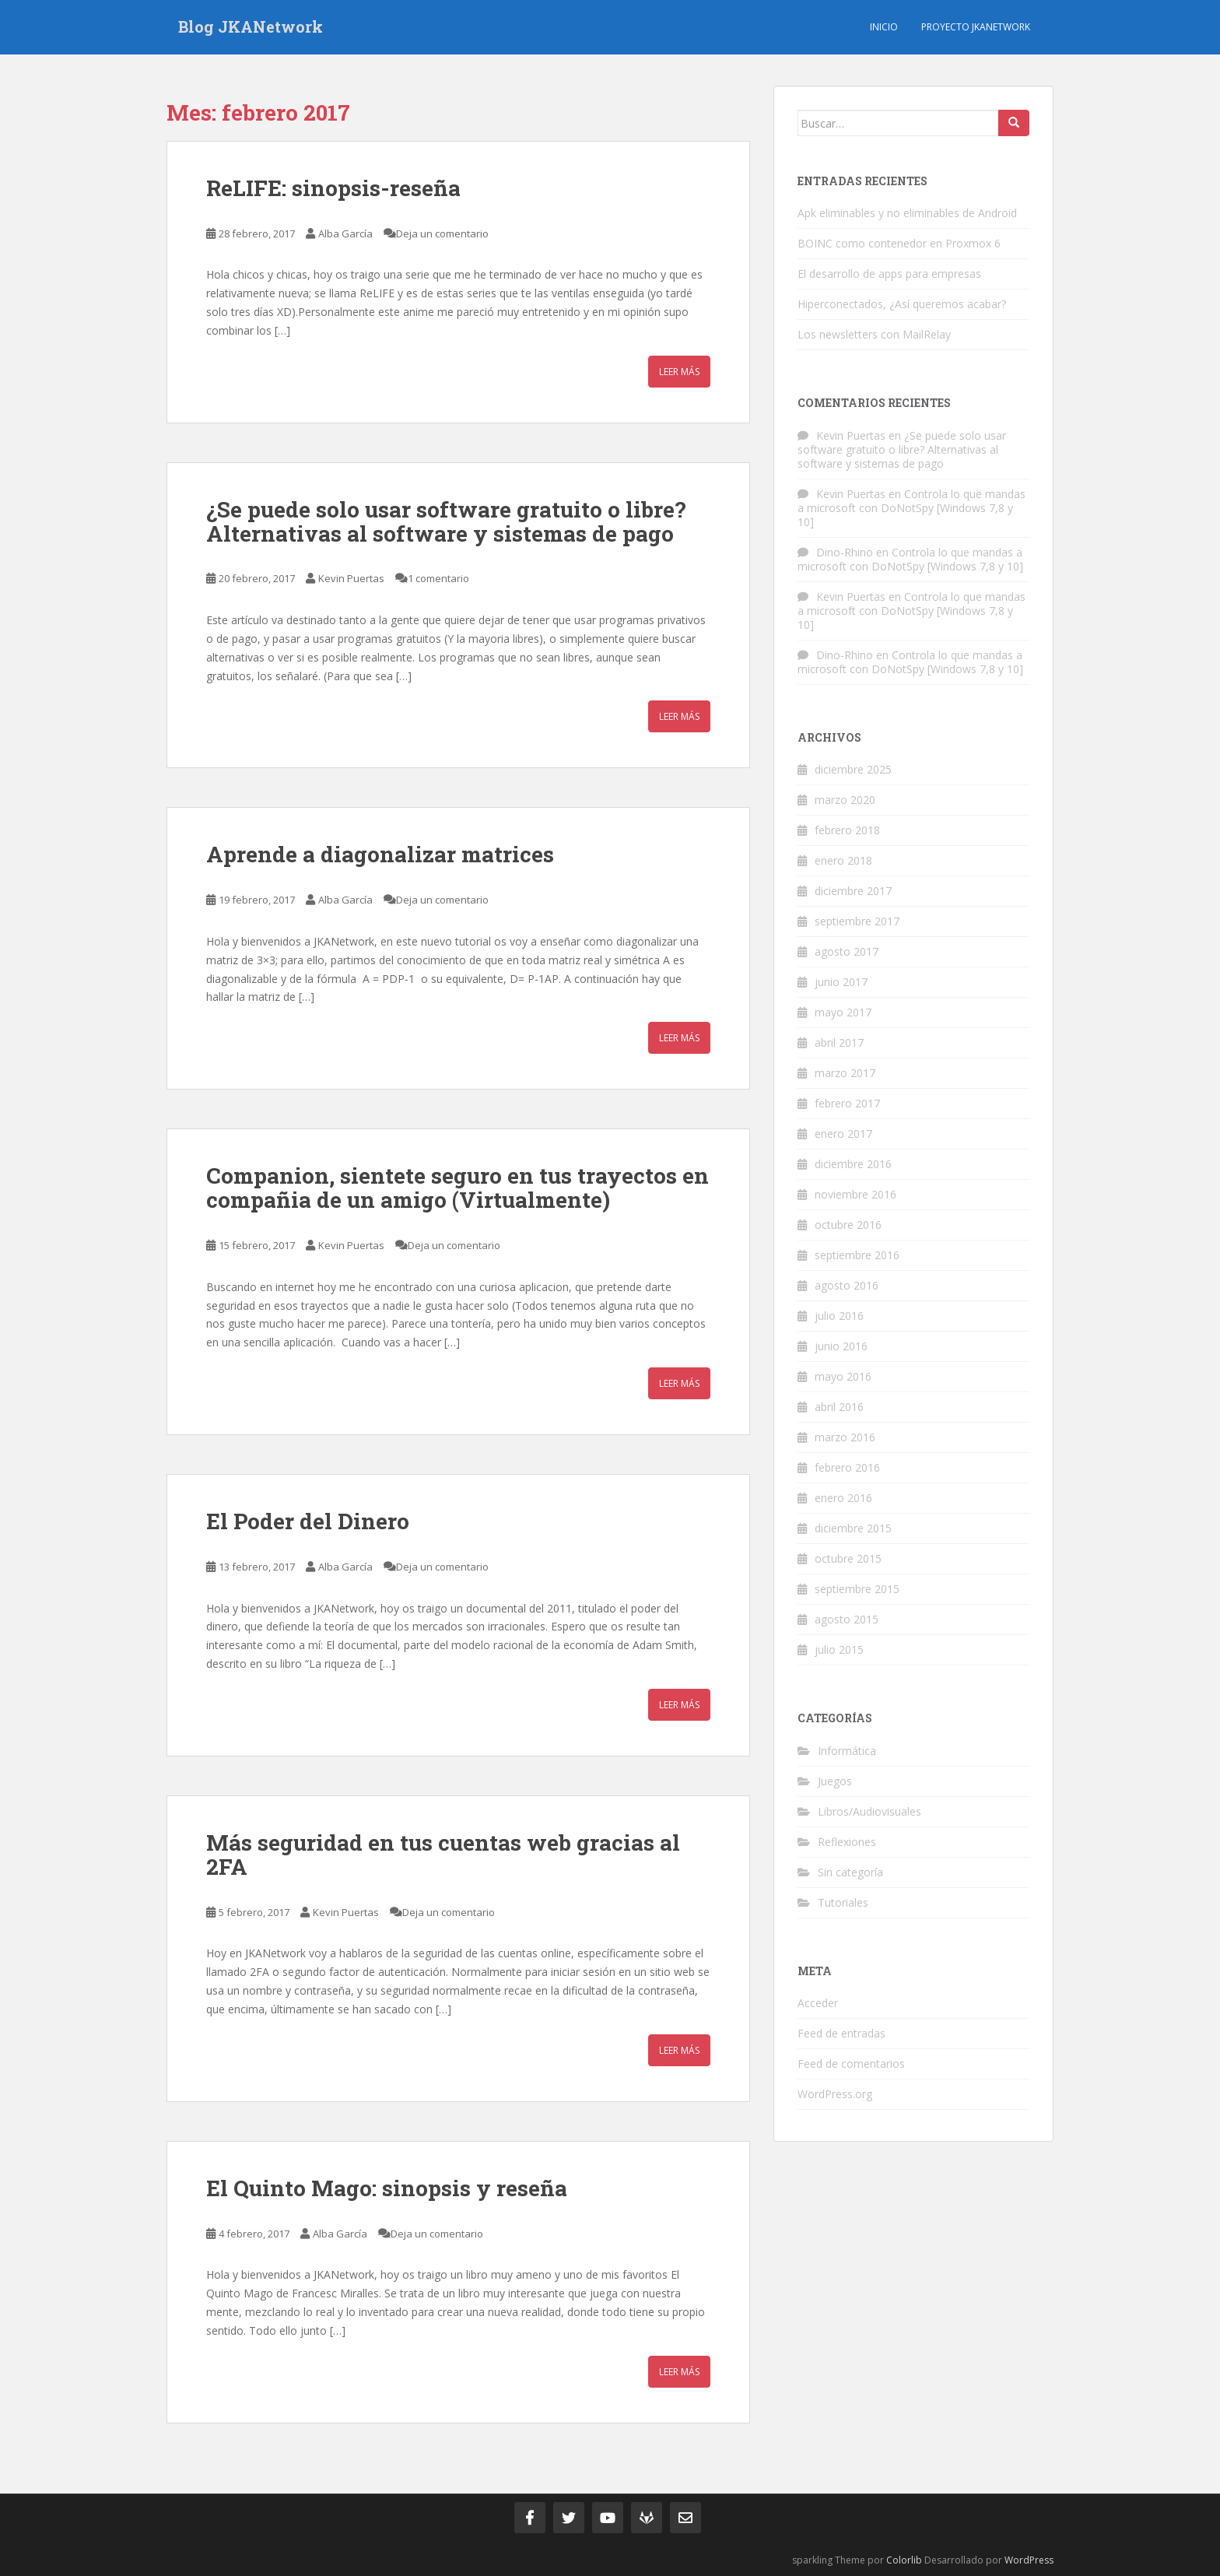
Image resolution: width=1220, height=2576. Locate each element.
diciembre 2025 (853, 769)
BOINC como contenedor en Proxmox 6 (899, 243)
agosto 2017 (846, 951)
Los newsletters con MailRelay (874, 334)
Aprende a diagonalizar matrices (380, 854)
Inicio (884, 26)
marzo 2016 (845, 1437)
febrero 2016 (847, 1467)
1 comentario (438, 578)
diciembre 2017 (853, 890)
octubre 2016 (848, 1224)
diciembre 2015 (853, 1528)
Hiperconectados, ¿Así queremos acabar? (902, 304)
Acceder (818, 2002)
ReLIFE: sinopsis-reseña (333, 188)
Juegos (835, 1781)
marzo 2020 (845, 799)
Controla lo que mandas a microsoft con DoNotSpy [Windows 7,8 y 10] (911, 507)
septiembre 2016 (857, 1255)
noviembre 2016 (855, 1194)
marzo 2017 (845, 1072)
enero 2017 (843, 1133)
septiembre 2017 (857, 921)
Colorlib (904, 2560)
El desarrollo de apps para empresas (889, 273)
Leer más (679, 371)
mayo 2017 (843, 1012)
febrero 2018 (847, 830)
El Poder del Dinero (307, 1521)
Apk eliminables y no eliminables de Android (907, 212)
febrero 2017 (847, 1103)
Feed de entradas (841, 2033)
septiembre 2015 (857, 1588)
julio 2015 (839, 1649)
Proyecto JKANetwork (975, 26)
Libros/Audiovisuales (869, 1811)
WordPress (1028, 2560)
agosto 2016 (846, 1285)
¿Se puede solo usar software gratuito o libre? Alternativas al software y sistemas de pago (445, 521)
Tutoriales (843, 1902)
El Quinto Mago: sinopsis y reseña (386, 2188)
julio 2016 (839, 1315)
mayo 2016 (843, 1376)
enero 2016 (843, 1497)
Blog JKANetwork (250, 27)
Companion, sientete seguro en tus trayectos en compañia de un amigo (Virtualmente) (457, 1187)
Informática (847, 1750)
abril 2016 (839, 1406)
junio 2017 (841, 981)
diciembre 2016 (853, 1163)
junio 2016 (841, 1346)
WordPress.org (835, 2093)
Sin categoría (850, 1872)
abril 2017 (839, 1042)
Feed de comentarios (851, 2063)
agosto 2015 (846, 1619)
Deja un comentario (442, 233)
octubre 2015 (848, 1558)
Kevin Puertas (351, 578)
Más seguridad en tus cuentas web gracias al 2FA (443, 1854)
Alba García (345, 233)
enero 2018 (843, 860)
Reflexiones (847, 1841)
